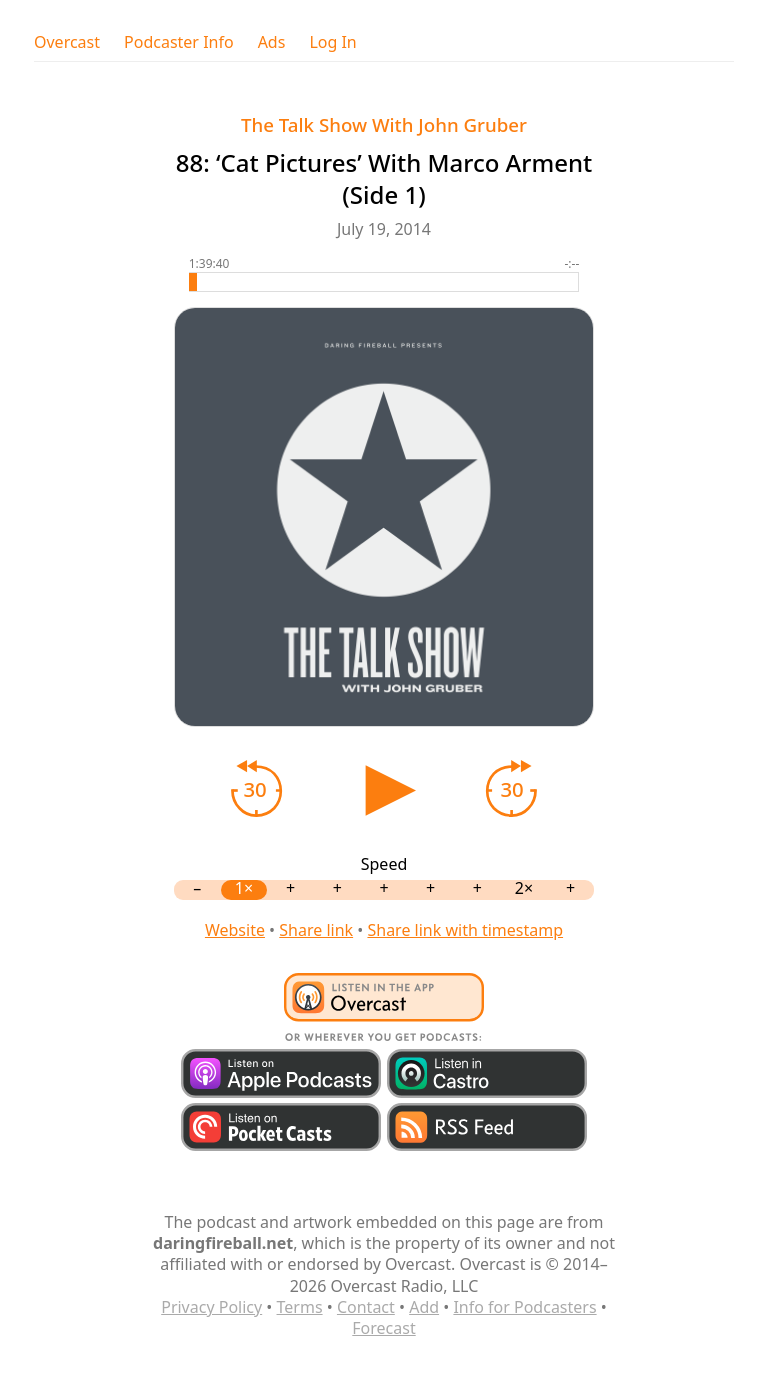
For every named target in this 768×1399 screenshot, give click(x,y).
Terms (300, 1307)
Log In (332, 42)
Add (424, 1307)
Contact (366, 1307)
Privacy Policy (211, 1307)
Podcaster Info (179, 42)
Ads (272, 42)
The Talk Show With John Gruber (384, 124)
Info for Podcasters (524, 1307)
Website (235, 930)
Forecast (383, 1328)
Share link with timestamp (465, 930)
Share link (316, 930)
